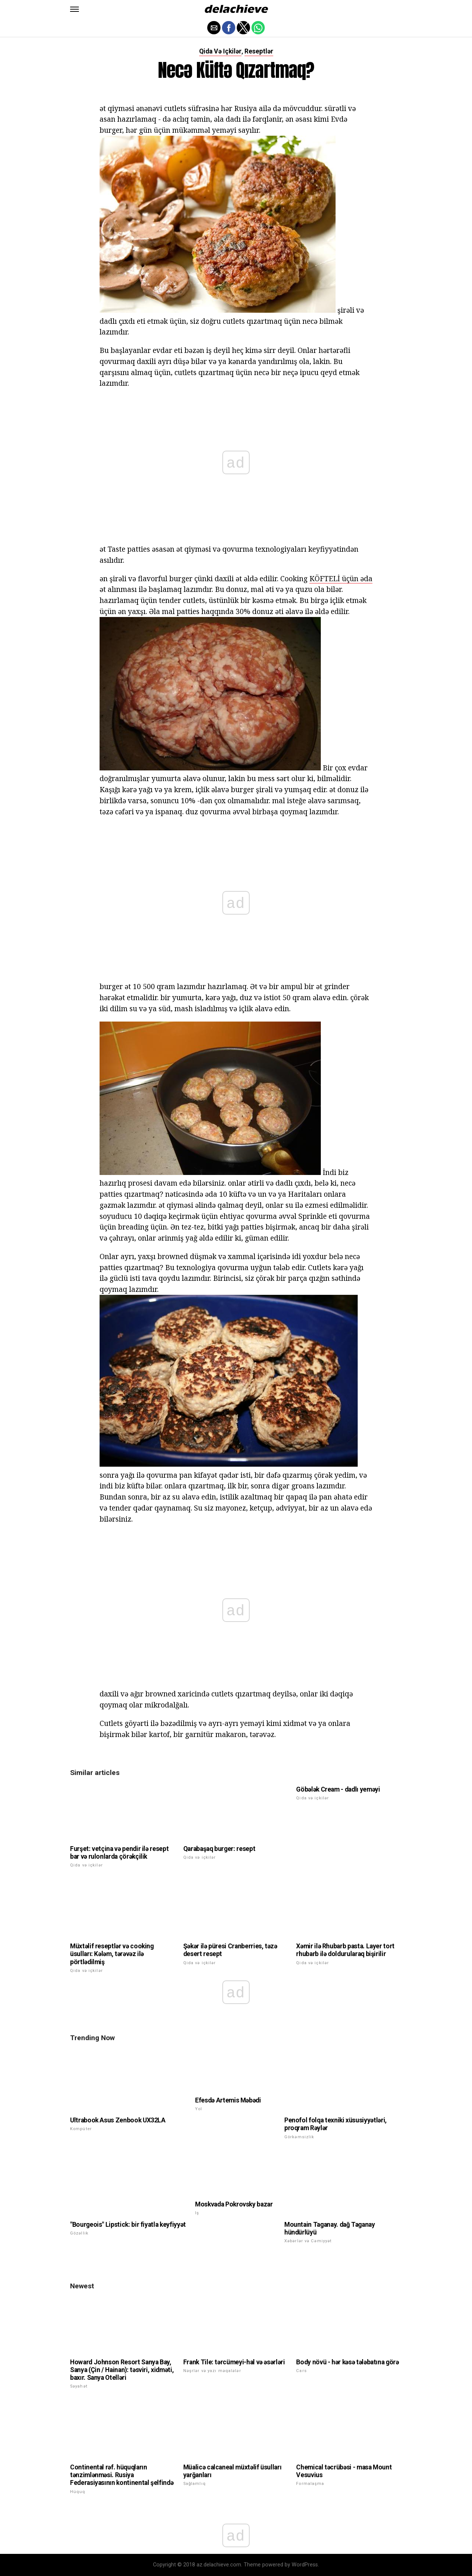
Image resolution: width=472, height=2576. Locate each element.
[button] (74, 9)
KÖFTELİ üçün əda (340, 578)
